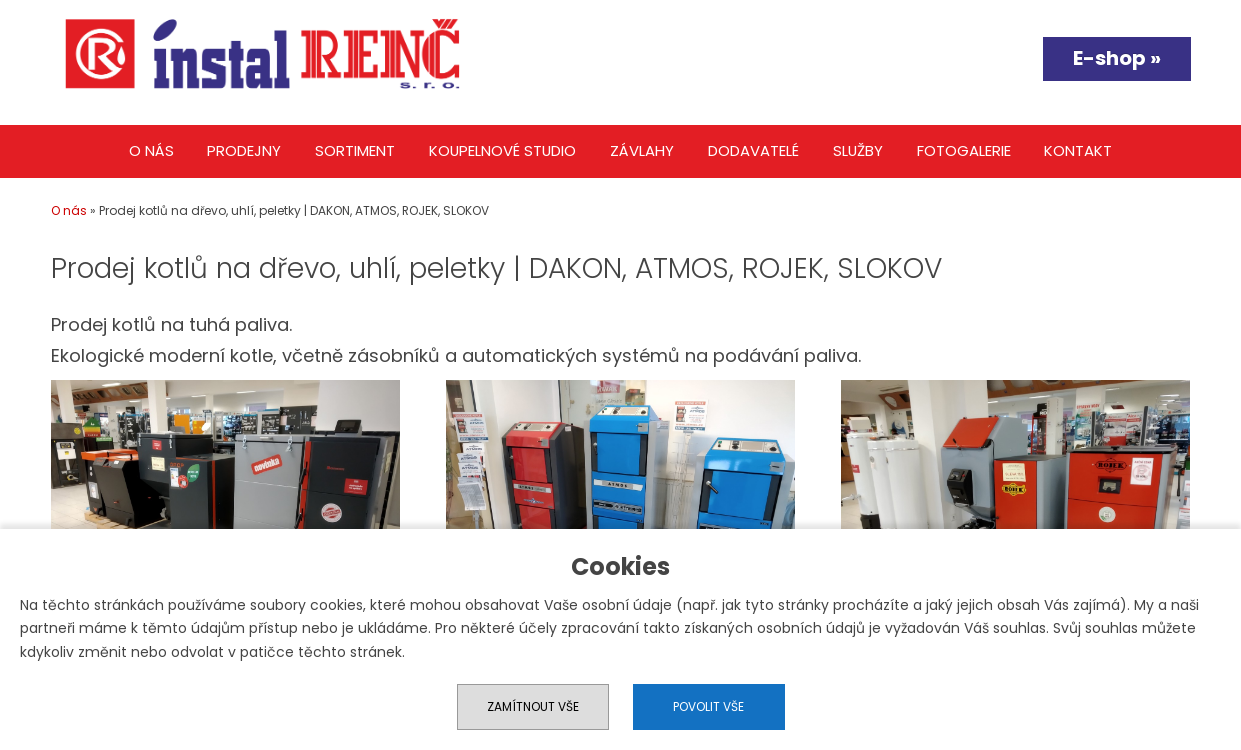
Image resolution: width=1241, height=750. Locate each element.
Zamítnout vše (533, 706)
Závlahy (642, 150)
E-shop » (1117, 58)
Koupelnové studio (502, 150)
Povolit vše (708, 706)
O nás (151, 150)
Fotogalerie (964, 150)
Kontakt (1078, 150)
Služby (858, 150)
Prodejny (244, 150)
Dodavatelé (753, 150)
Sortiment (355, 150)
